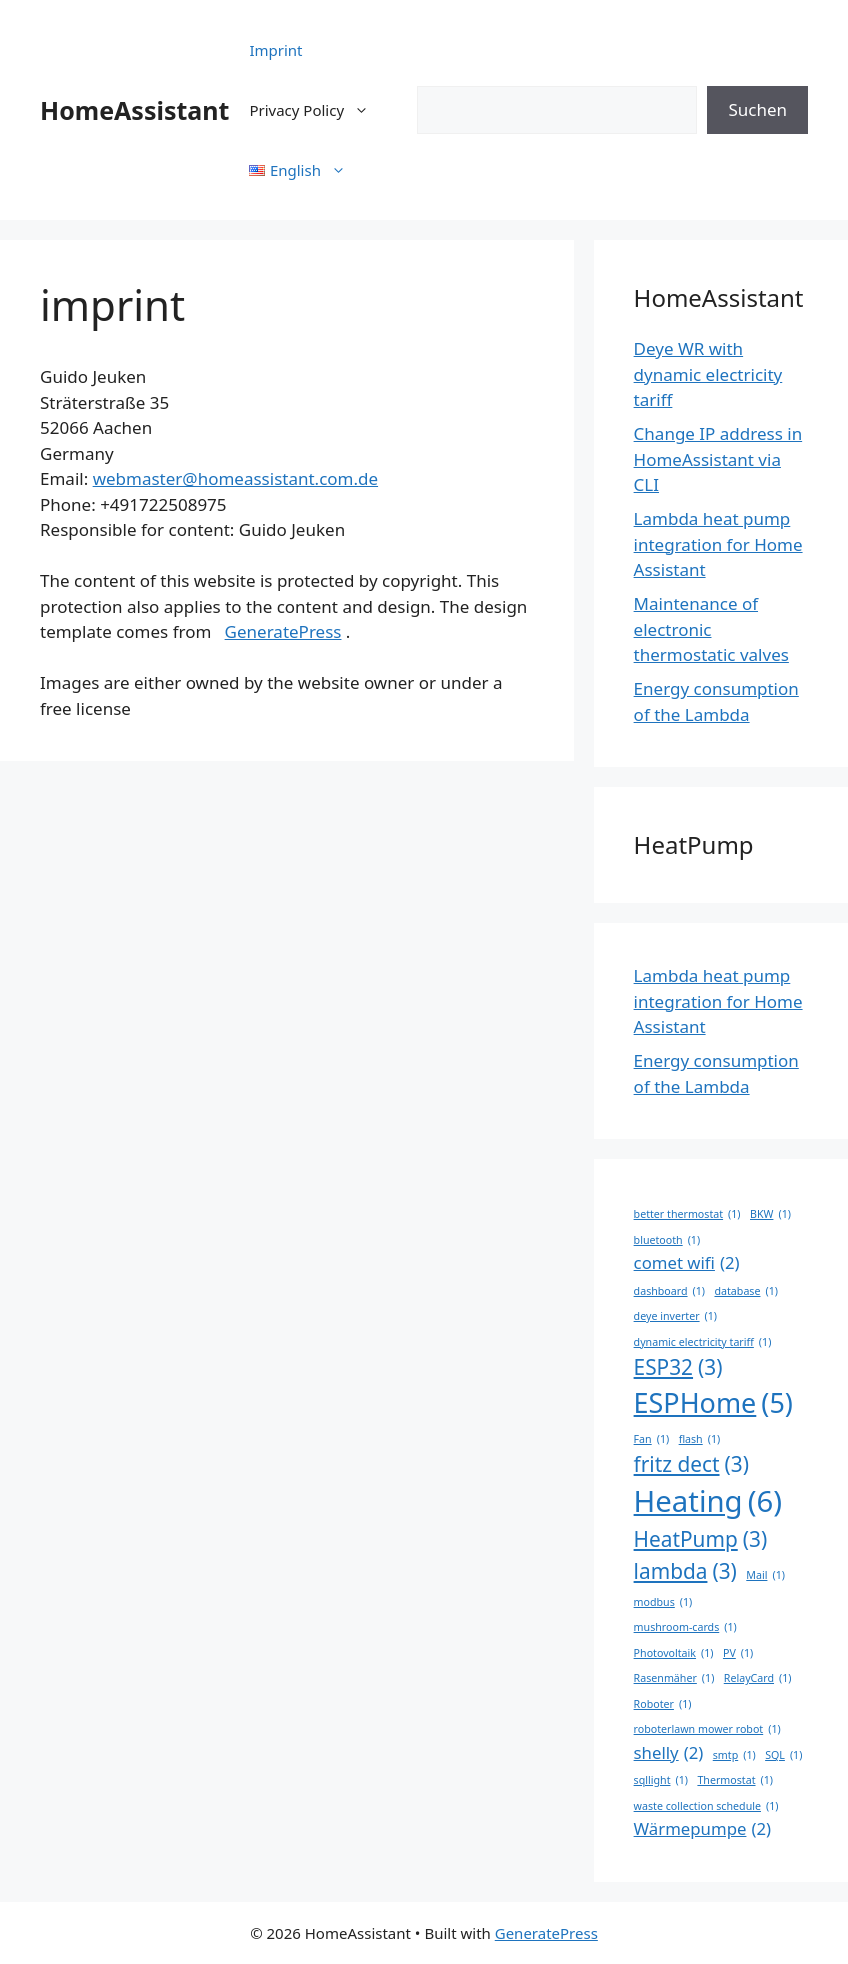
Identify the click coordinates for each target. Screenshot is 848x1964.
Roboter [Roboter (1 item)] (663, 1704)
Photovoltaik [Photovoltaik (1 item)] (674, 1653)
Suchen (757, 109)
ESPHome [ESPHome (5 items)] (713, 1403)
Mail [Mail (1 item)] (765, 1575)
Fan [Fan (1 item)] (652, 1439)
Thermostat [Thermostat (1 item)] (735, 1780)
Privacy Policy (319, 110)
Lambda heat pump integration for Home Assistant (718, 544)
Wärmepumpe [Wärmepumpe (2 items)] (703, 1828)
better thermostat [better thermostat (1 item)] (687, 1214)
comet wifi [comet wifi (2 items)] (687, 1262)
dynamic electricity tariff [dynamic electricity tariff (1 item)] (703, 1342)
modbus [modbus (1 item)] (663, 1602)
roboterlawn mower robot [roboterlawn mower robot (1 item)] (707, 1729)
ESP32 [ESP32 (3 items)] (678, 1367)
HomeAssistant (134, 110)
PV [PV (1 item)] (738, 1653)
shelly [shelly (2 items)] (669, 1752)
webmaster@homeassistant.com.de (235, 478)
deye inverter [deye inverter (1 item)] (675, 1316)
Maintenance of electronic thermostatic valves (711, 629)
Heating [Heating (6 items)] (708, 1502)
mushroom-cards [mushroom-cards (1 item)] (685, 1627)
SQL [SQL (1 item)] (783, 1755)
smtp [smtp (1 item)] (734, 1755)
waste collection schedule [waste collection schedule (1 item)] (706, 1806)
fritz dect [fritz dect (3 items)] (691, 1464)
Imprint (275, 50)
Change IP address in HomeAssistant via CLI (718, 459)
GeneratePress (283, 631)
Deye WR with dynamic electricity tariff (708, 374)
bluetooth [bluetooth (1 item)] (667, 1240)
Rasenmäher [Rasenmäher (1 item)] (674, 1678)
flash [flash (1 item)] (700, 1439)
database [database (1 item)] (746, 1291)
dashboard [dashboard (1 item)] (669, 1291)
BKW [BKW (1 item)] (770, 1214)
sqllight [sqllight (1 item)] (661, 1780)
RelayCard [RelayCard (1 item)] (758, 1678)
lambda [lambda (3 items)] (685, 1571)
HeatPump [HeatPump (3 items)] (701, 1539)
